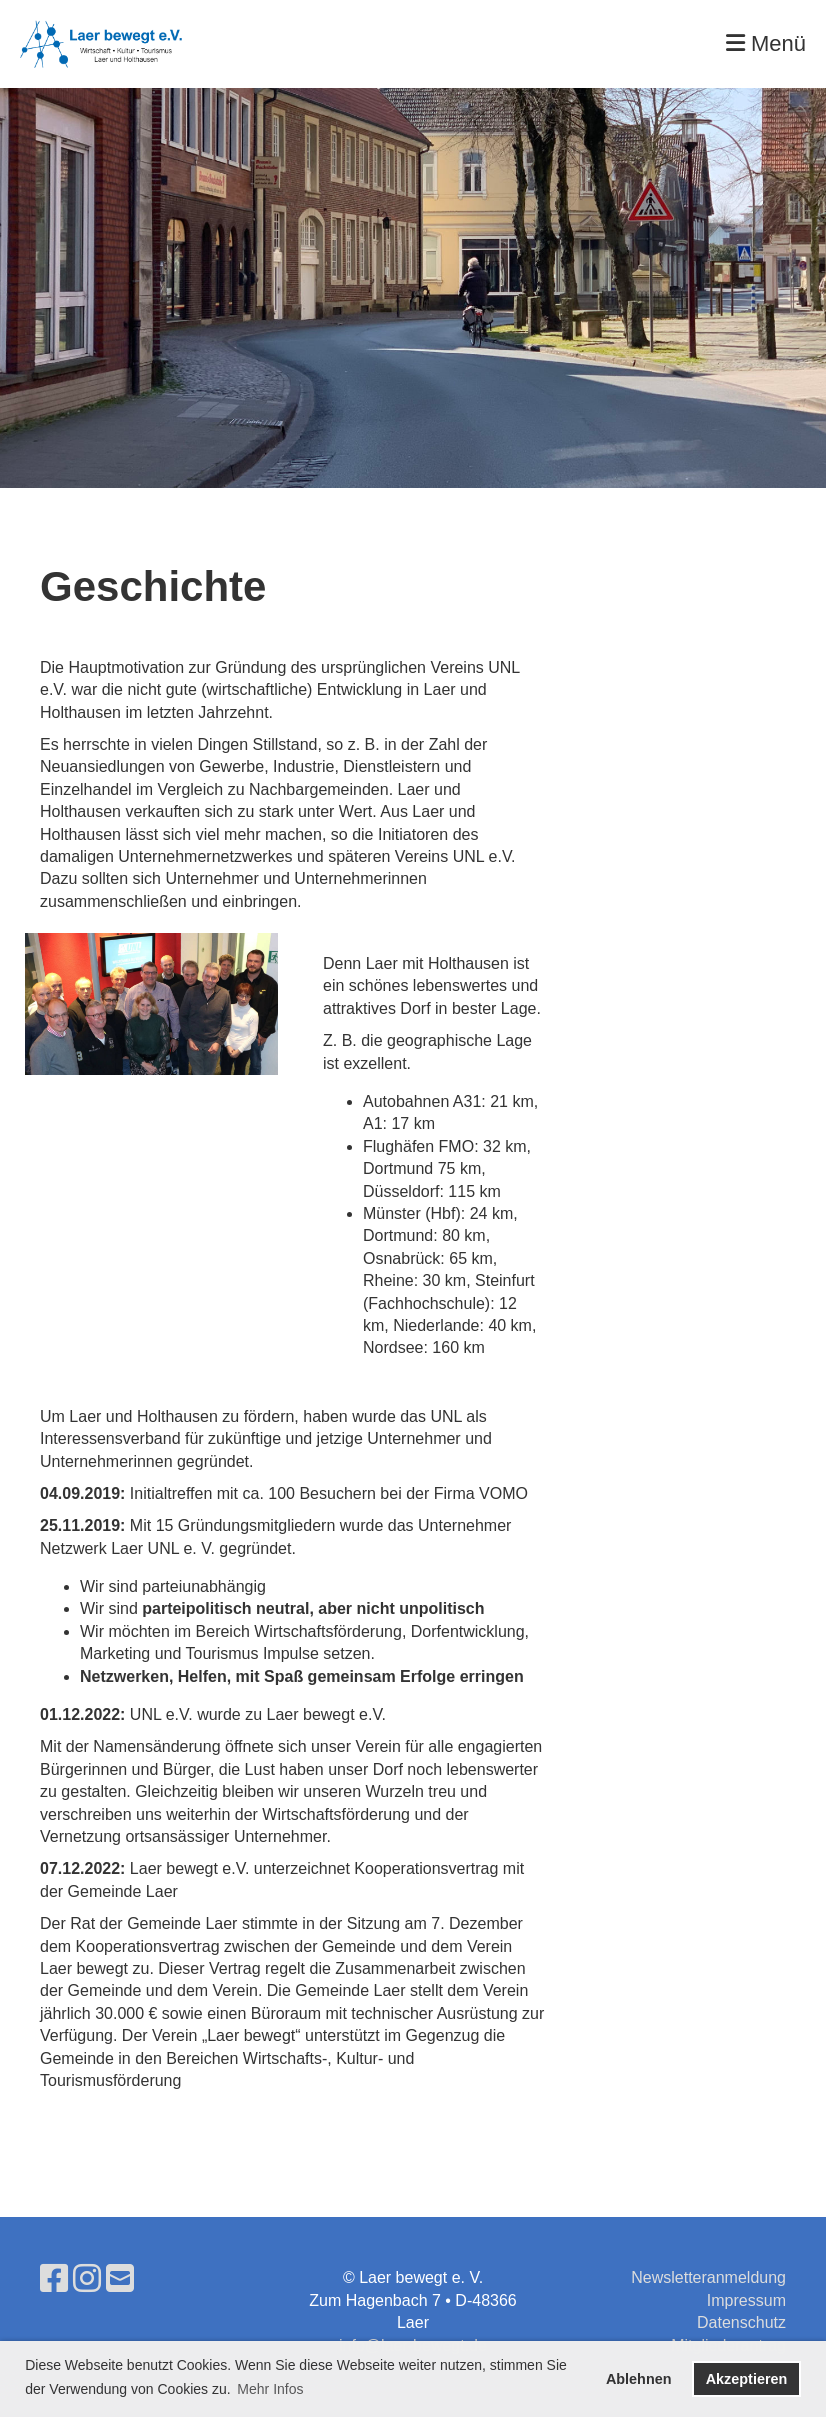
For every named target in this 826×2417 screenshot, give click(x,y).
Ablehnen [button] (639, 2379)
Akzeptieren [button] (747, 2379)
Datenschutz (741, 2322)
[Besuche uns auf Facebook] (54, 2279)
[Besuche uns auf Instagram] (87, 2279)
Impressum (746, 2300)
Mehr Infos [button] (270, 2389)
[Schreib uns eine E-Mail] (120, 2279)
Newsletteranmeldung (708, 2277)
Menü (766, 43)
